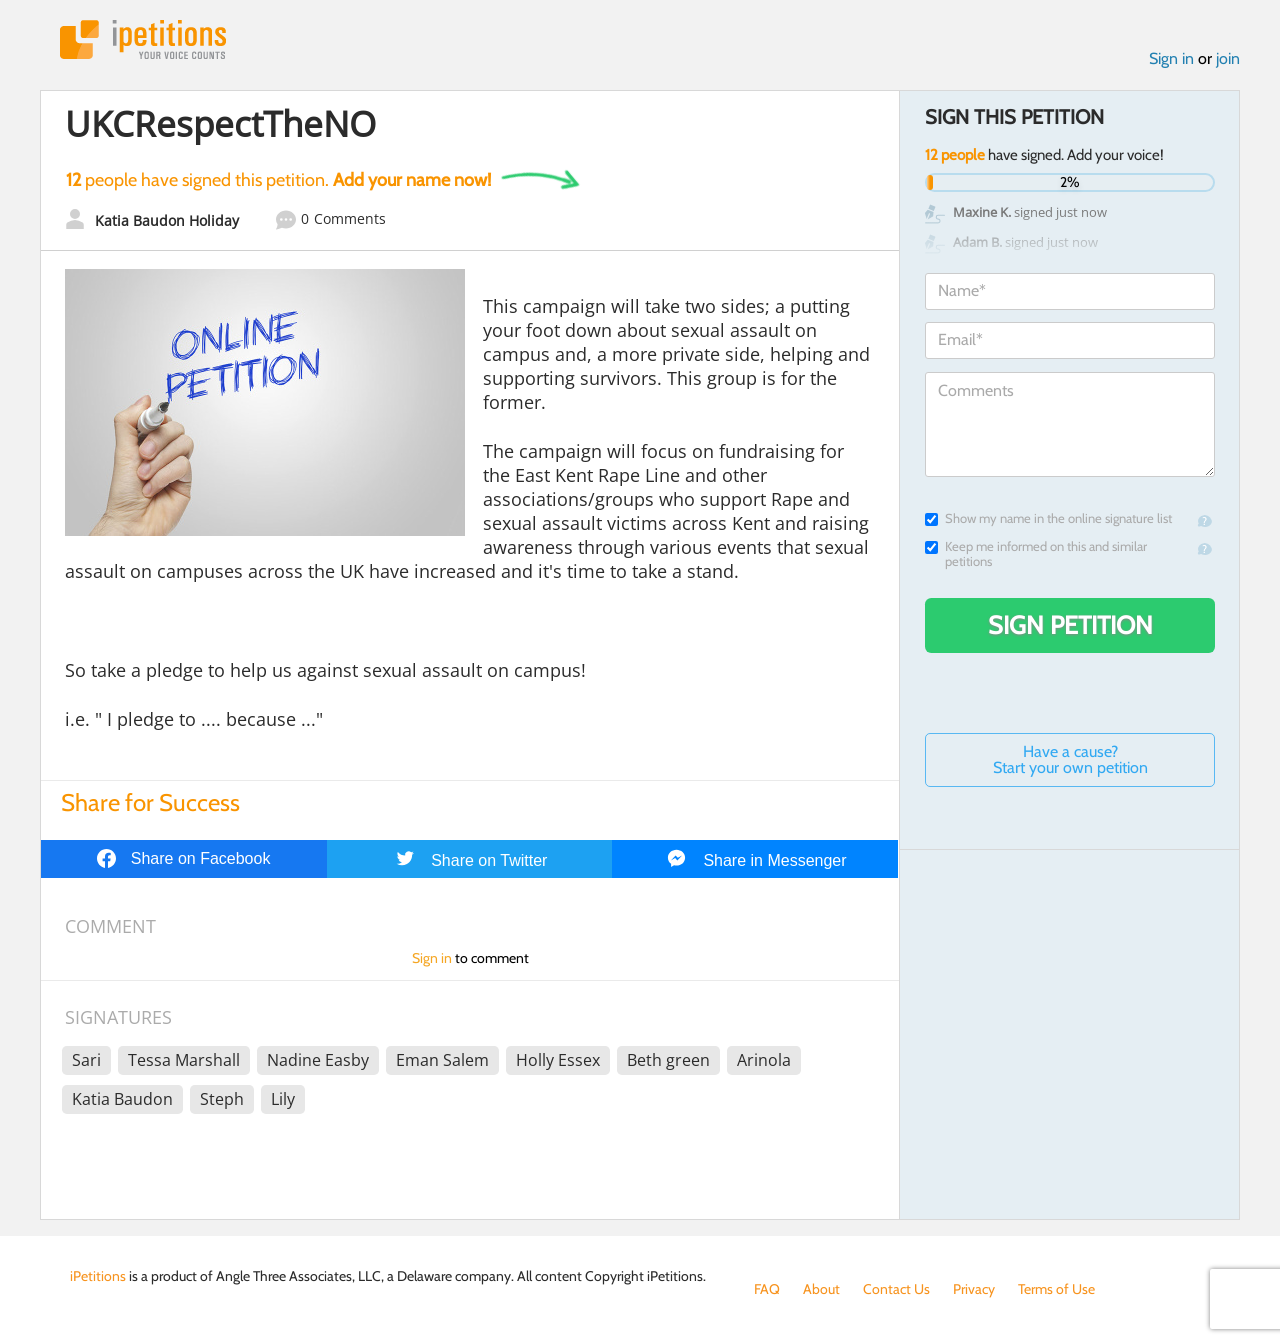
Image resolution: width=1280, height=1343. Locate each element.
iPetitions (143, 39)
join (1228, 58)
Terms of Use (1056, 1289)
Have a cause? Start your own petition (1070, 759)
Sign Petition (1070, 625)
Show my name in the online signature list (1048, 518)
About (821, 1289)
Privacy (974, 1289)
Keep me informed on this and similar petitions (1036, 554)
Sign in (1171, 58)
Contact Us (896, 1289)
